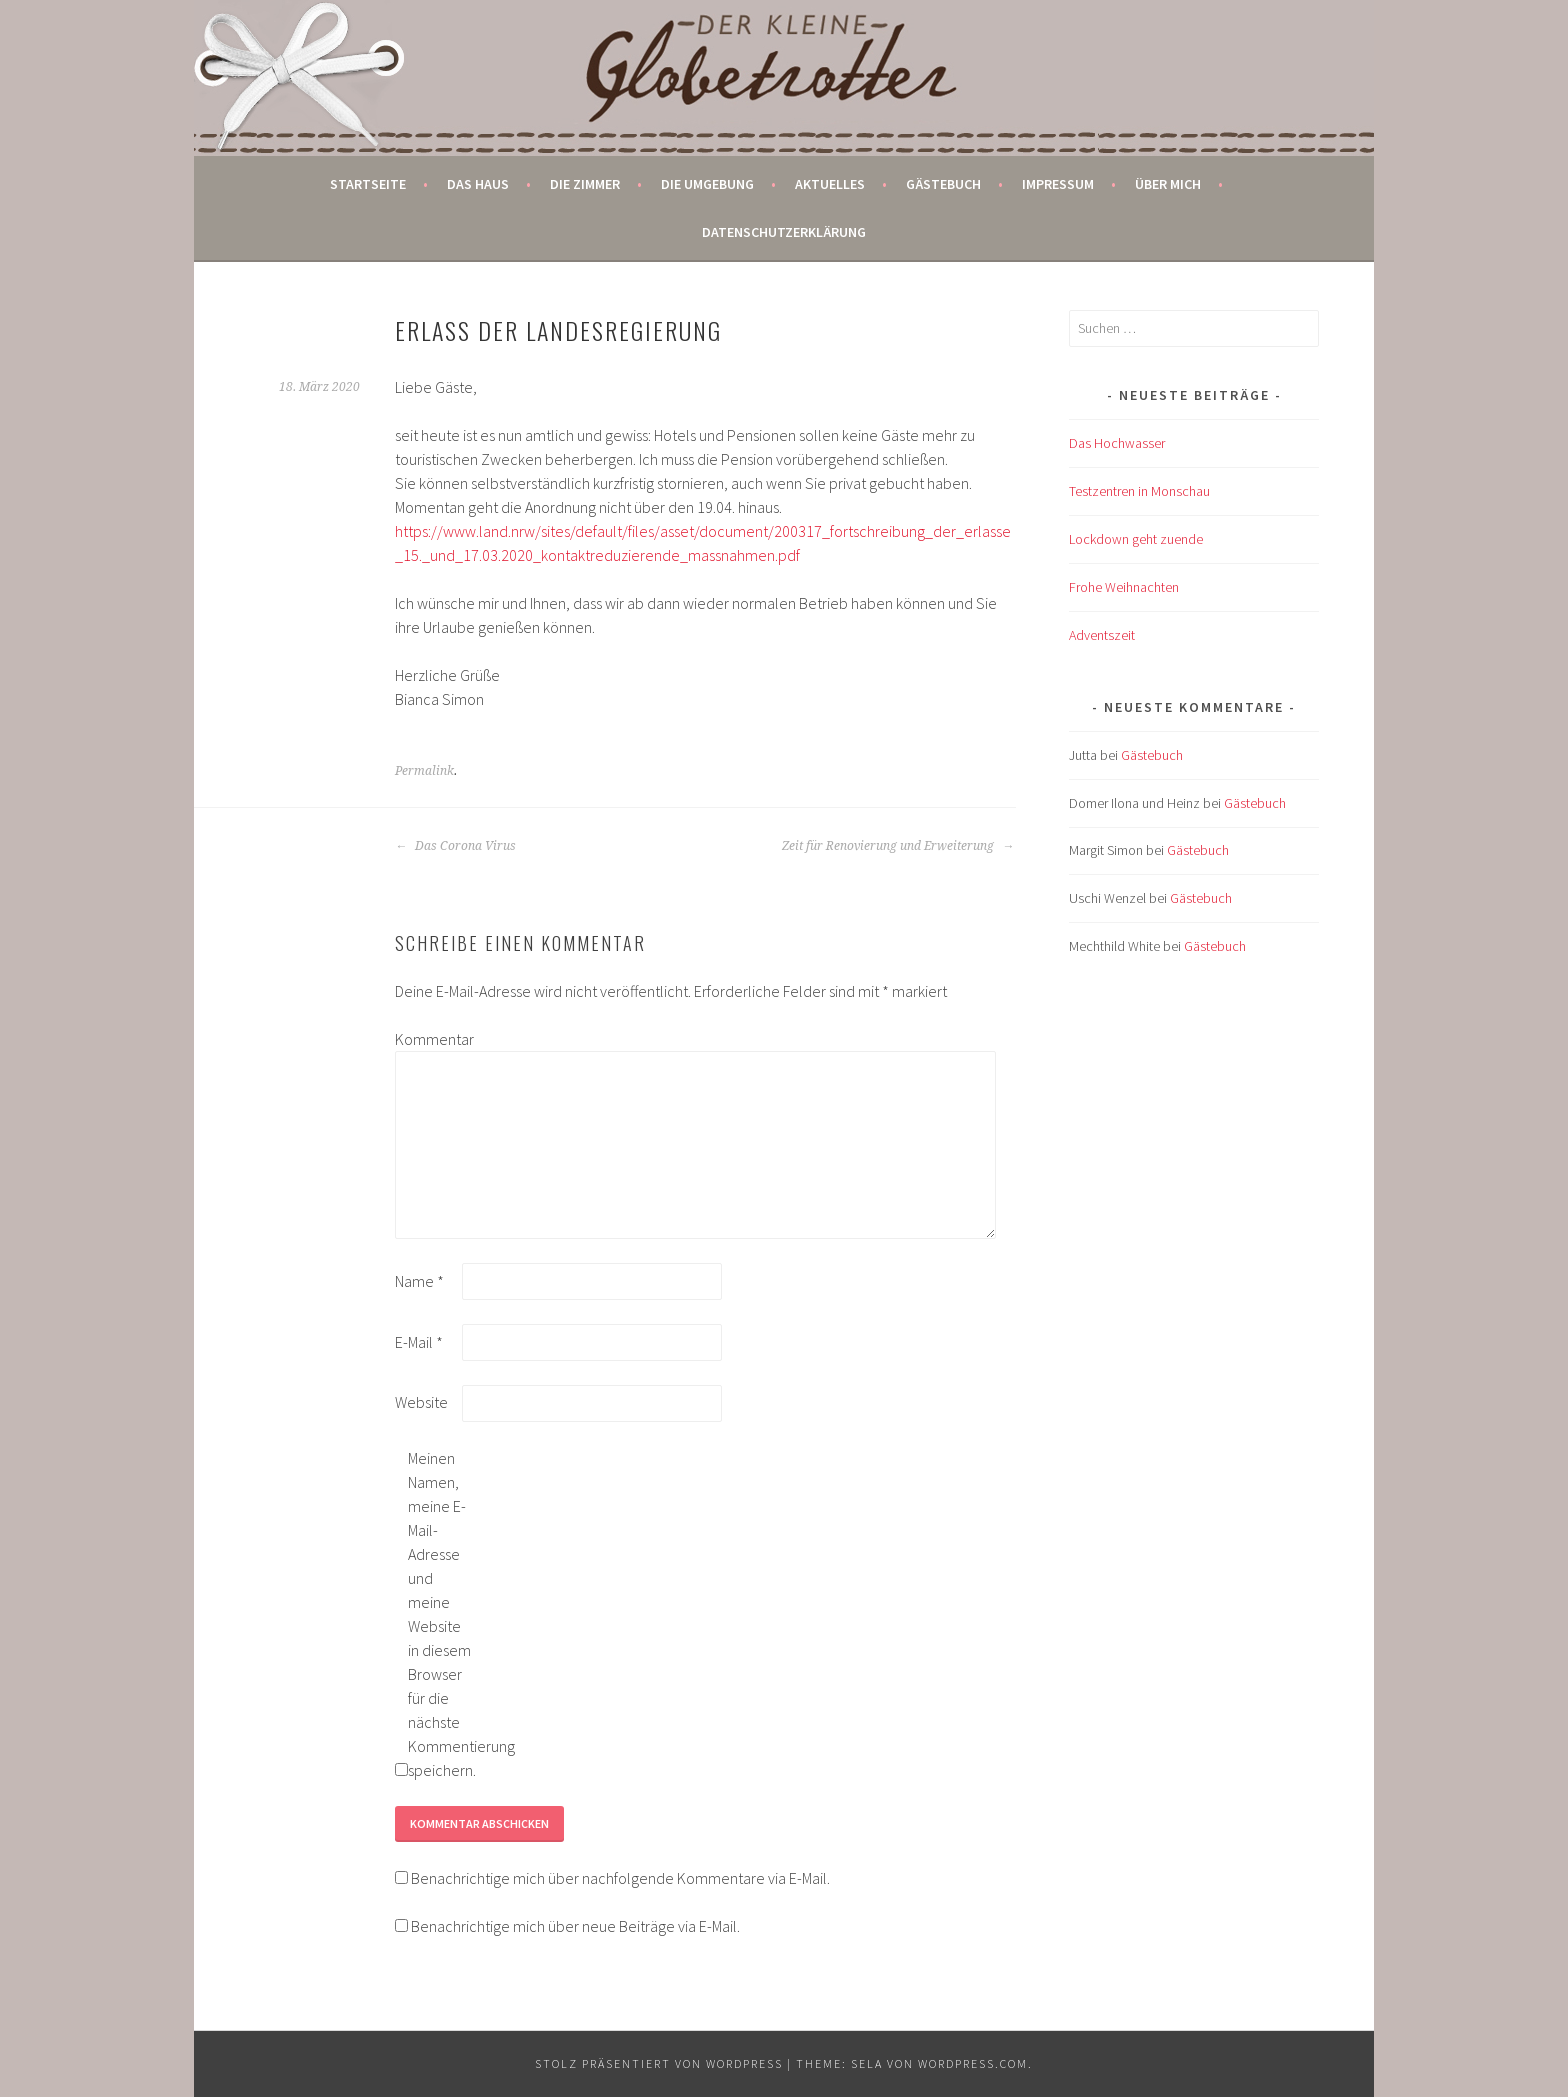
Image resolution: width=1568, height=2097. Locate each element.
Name (419, 1281)
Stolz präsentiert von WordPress (659, 2063)
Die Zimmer (585, 184)
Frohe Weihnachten (1124, 587)
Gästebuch (943, 184)
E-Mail (419, 1342)
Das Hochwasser (1117, 443)
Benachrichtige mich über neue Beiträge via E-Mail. (575, 1926)
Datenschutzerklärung (784, 232)
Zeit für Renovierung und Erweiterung (898, 846)
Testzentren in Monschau (1139, 491)
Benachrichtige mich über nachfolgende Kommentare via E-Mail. (620, 1878)
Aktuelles (830, 184)
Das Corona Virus (455, 846)
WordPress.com (973, 2063)
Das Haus (478, 184)
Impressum (1058, 184)
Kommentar (427, 1039)
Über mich (1168, 184)
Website (421, 1402)
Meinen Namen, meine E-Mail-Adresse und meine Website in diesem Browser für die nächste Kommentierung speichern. (440, 1614)
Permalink (424, 771)
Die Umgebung (707, 184)
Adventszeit (1102, 635)
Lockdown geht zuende (1136, 539)
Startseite (368, 184)
